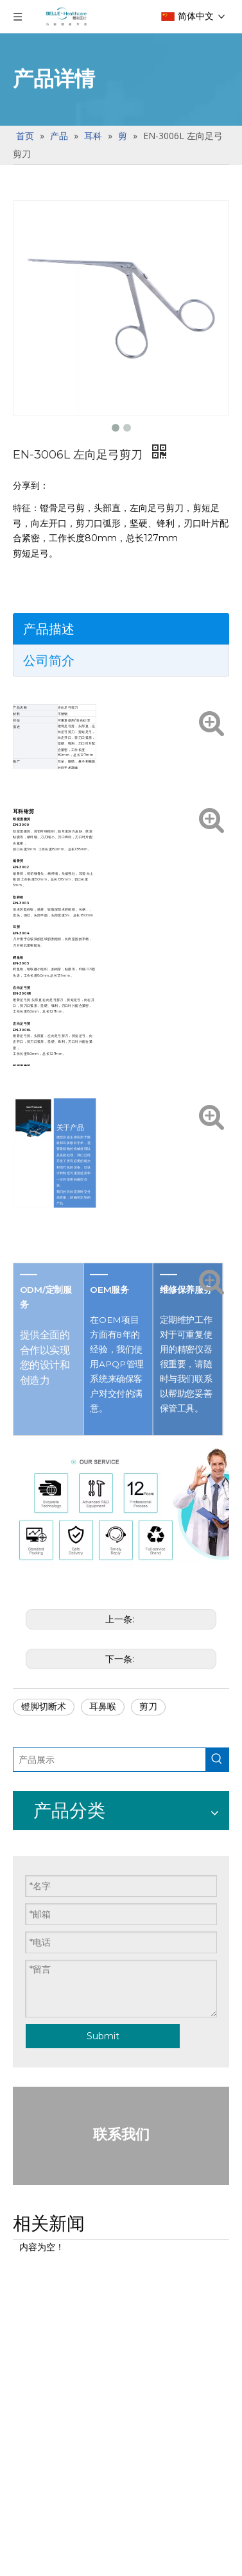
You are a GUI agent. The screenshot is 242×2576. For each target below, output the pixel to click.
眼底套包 (33, 2003)
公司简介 (48, 660)
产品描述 (48, 629)
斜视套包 (33, 2558)
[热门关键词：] (152, 1759)
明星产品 (33, 1966)
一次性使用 (38, 1929)
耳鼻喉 (102, 1706)
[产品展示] (77, 1759)
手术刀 (28, 1855)
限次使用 (33, 1892)
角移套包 (33, 2447)
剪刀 (148, 1706)
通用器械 (33, 2077)
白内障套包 (38, 2114)
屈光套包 (33, 2336)
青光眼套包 (38, 2225)
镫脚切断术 (43, 1706)
